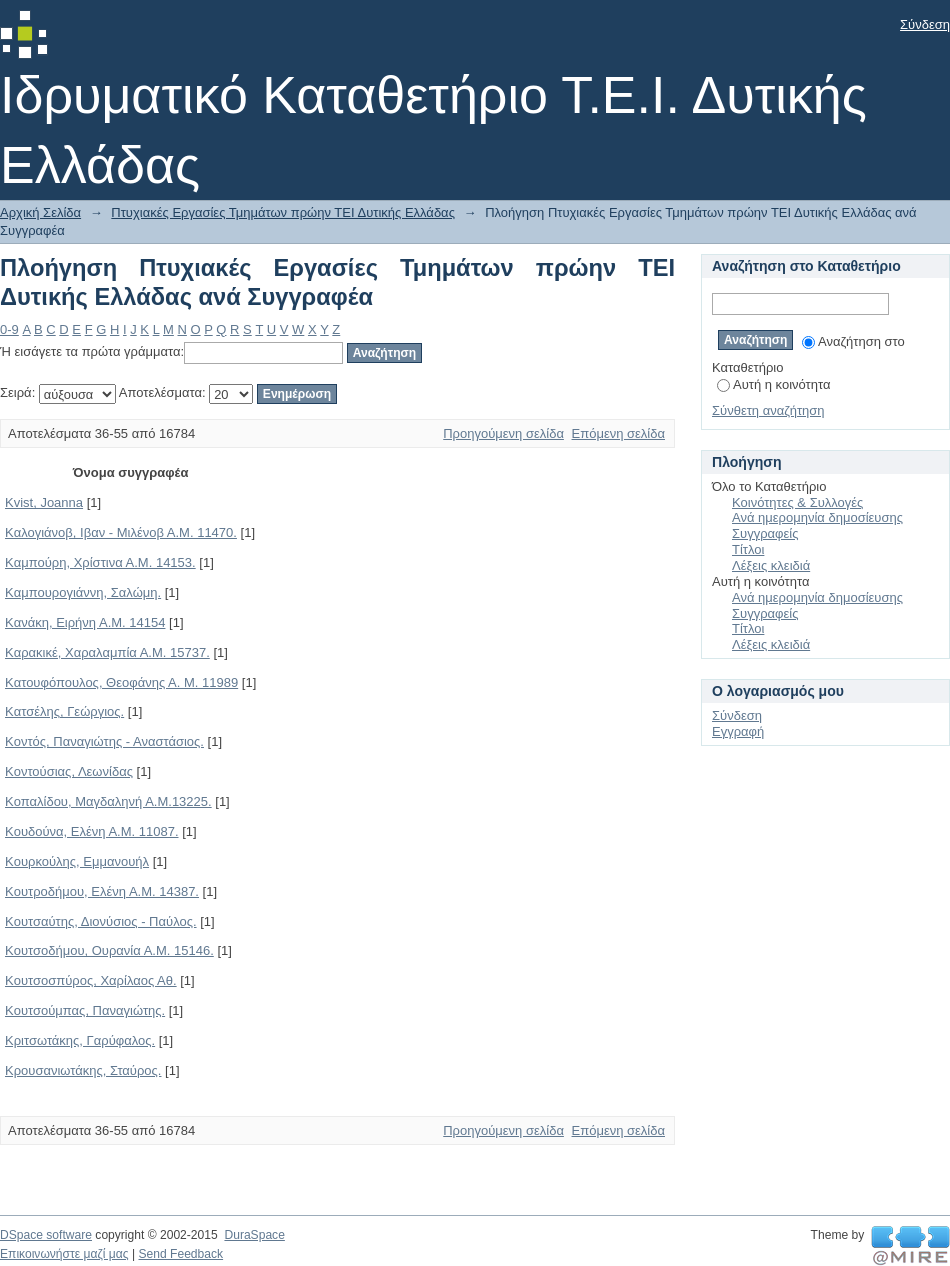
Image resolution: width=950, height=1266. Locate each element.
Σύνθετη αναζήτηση (768, 410)
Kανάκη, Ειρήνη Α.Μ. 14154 (85, 622)
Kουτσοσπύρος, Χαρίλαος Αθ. (91, 980)
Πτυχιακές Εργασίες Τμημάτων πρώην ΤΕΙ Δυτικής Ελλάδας (283, 212)
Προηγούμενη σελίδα (503, 433)
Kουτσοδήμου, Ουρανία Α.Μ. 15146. (109, 950)
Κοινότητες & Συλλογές (797, 502)
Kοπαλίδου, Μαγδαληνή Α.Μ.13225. (108, 801)
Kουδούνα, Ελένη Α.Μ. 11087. (92, 831)
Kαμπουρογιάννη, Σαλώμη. (83, 592)
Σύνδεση (925, 24)
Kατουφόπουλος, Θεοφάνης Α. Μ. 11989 (121, 682)
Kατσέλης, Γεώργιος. (64, 711)
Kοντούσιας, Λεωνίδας (69, 771)
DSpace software (46, 1235)
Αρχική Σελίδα (40, 212)
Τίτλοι (748, 549)
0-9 (9, 329)
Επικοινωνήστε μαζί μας (64, 1254)
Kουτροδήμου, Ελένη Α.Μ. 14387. (102, 891)
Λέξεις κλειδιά (771, 565)
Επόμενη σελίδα (618, 433)
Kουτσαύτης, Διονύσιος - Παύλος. (101, 921)
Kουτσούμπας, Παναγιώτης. (85, 1010)
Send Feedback (180, 1254)
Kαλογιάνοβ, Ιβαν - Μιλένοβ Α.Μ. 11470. (121, 532)
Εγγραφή (738, 731)
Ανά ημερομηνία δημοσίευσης (817, 517)
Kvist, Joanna (44, 502)
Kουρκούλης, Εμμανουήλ (77, 861)
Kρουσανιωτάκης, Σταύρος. (83, 1070)
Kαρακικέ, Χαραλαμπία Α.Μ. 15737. (107, 652)
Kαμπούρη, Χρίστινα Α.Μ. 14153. (100, 562)
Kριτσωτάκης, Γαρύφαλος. (80, 1040)
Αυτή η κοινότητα (773, 384)
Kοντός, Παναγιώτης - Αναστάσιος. (104, 741)
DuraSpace (254, 1235)
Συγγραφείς (765, 533)
